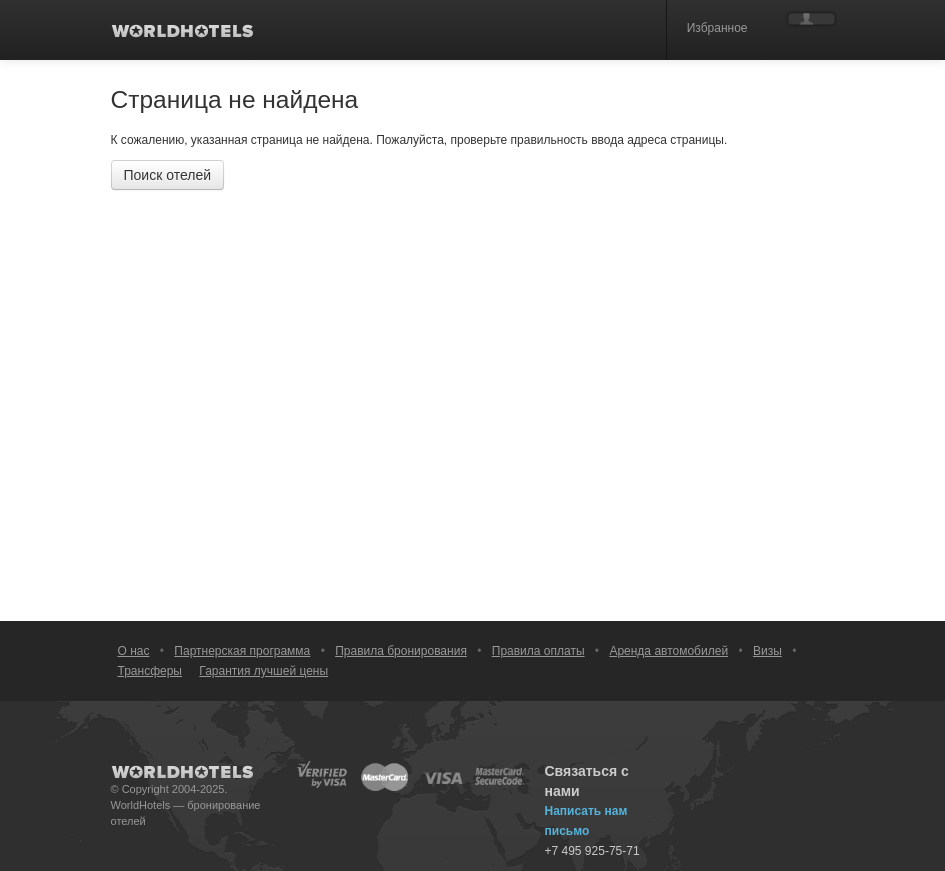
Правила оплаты (538, 651)
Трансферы (150, 671)
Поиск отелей (168, 175)
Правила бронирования (401, 651)
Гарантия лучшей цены (263, 671)
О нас (134, 651)
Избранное (717, 28)
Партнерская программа (242, 651)
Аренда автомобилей (668, 651)
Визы (767, 651)
